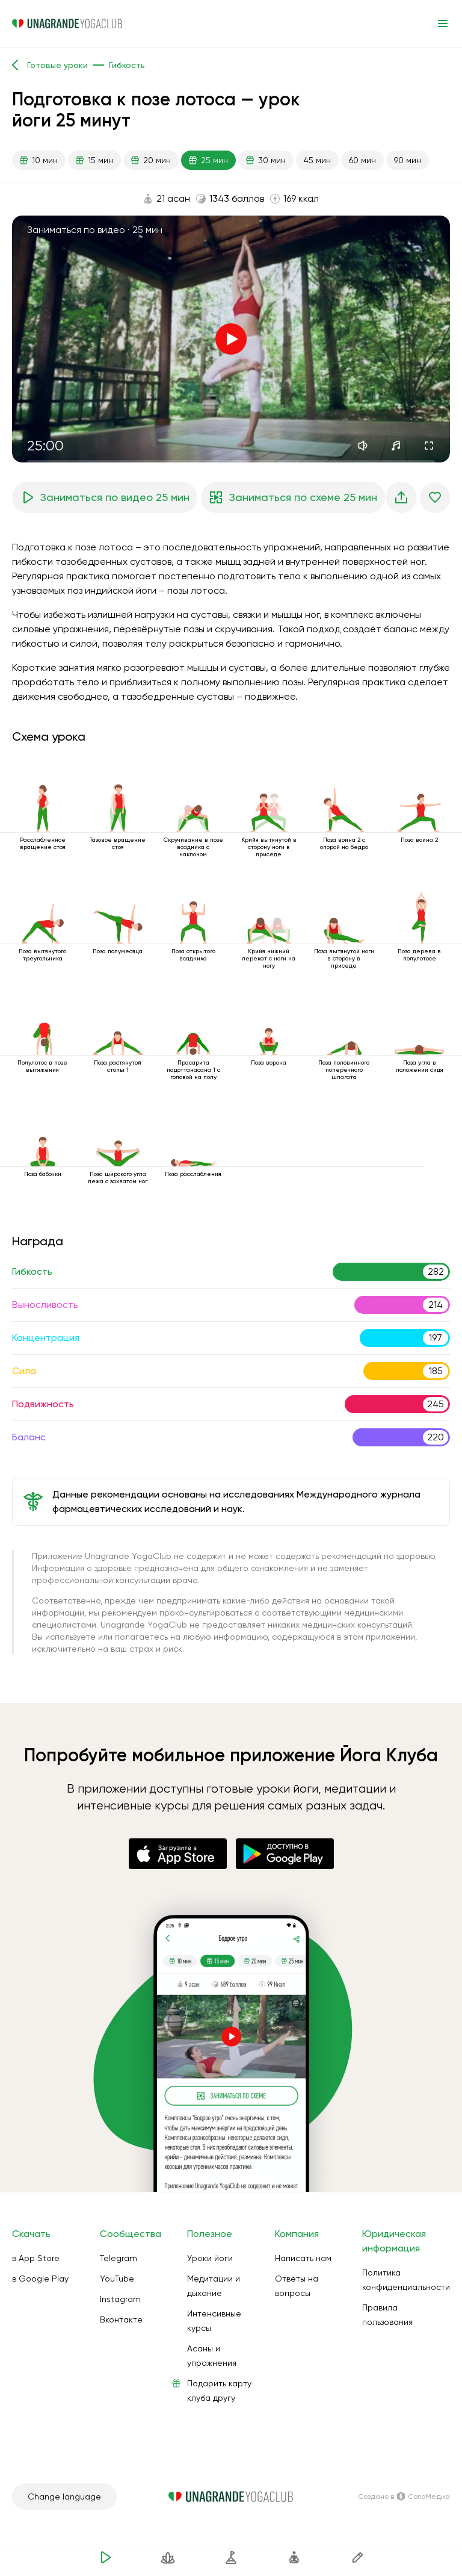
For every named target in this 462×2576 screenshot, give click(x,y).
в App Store (36, 2258)
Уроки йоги (210, 2258)
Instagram (120, 2299)
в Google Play (40, 2278)
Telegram (118, 2258)
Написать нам (303, 2258)
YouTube (117, 2278)
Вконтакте (121, 2319)
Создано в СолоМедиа (404, 2496)
